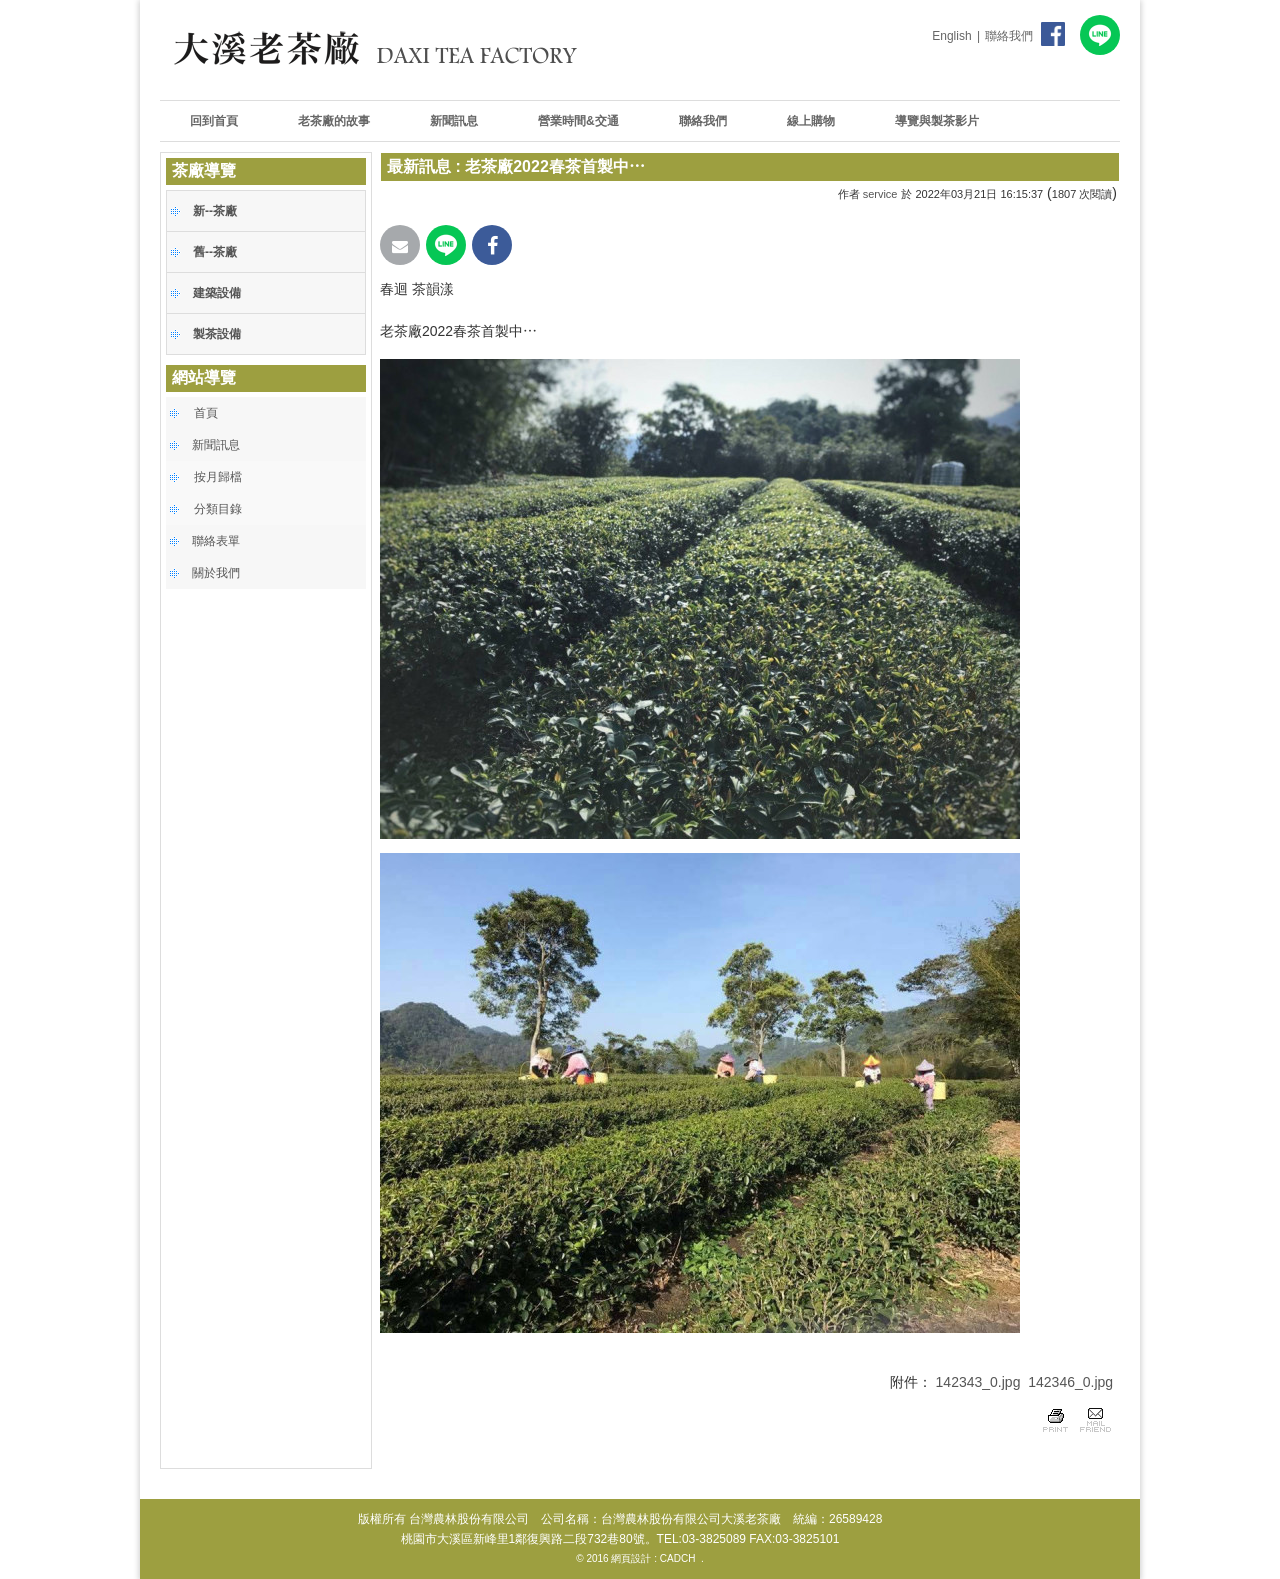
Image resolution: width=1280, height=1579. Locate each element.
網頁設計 (631, 1558)
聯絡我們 (1009, 36)
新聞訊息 (216, 445)
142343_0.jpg (978, 1382)
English (951, 36)
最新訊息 (419, 166)
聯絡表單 (216, 541)
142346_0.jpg (1070, 1382)
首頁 (206, 413)
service (880, 194)
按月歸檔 (218, 477)
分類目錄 (218, 509)
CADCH (678, 1558)
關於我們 (216, 573)
